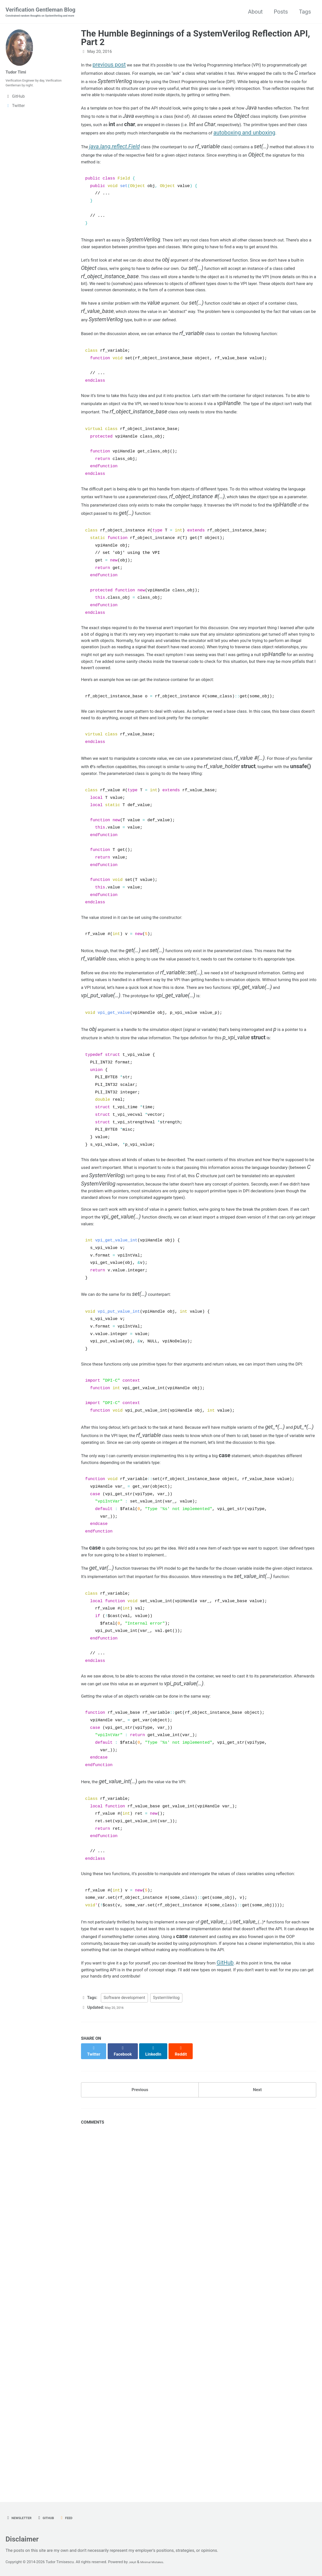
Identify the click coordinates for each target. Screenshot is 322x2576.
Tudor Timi (19, 72)
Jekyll (134, 2562)
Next (257, 2397)
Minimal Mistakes (158, 2562)
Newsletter (22, 2509)
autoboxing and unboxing (261, 164)
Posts (281, 12)
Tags (305, 12)
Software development (124, 2307)
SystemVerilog (166, 2307)
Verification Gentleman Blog (51, 13)
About (255, 12)
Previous (140, 2397)
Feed (77, 2509)
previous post (112, 66)
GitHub (267, 2267)
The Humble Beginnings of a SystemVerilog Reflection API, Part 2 (195, 39)
